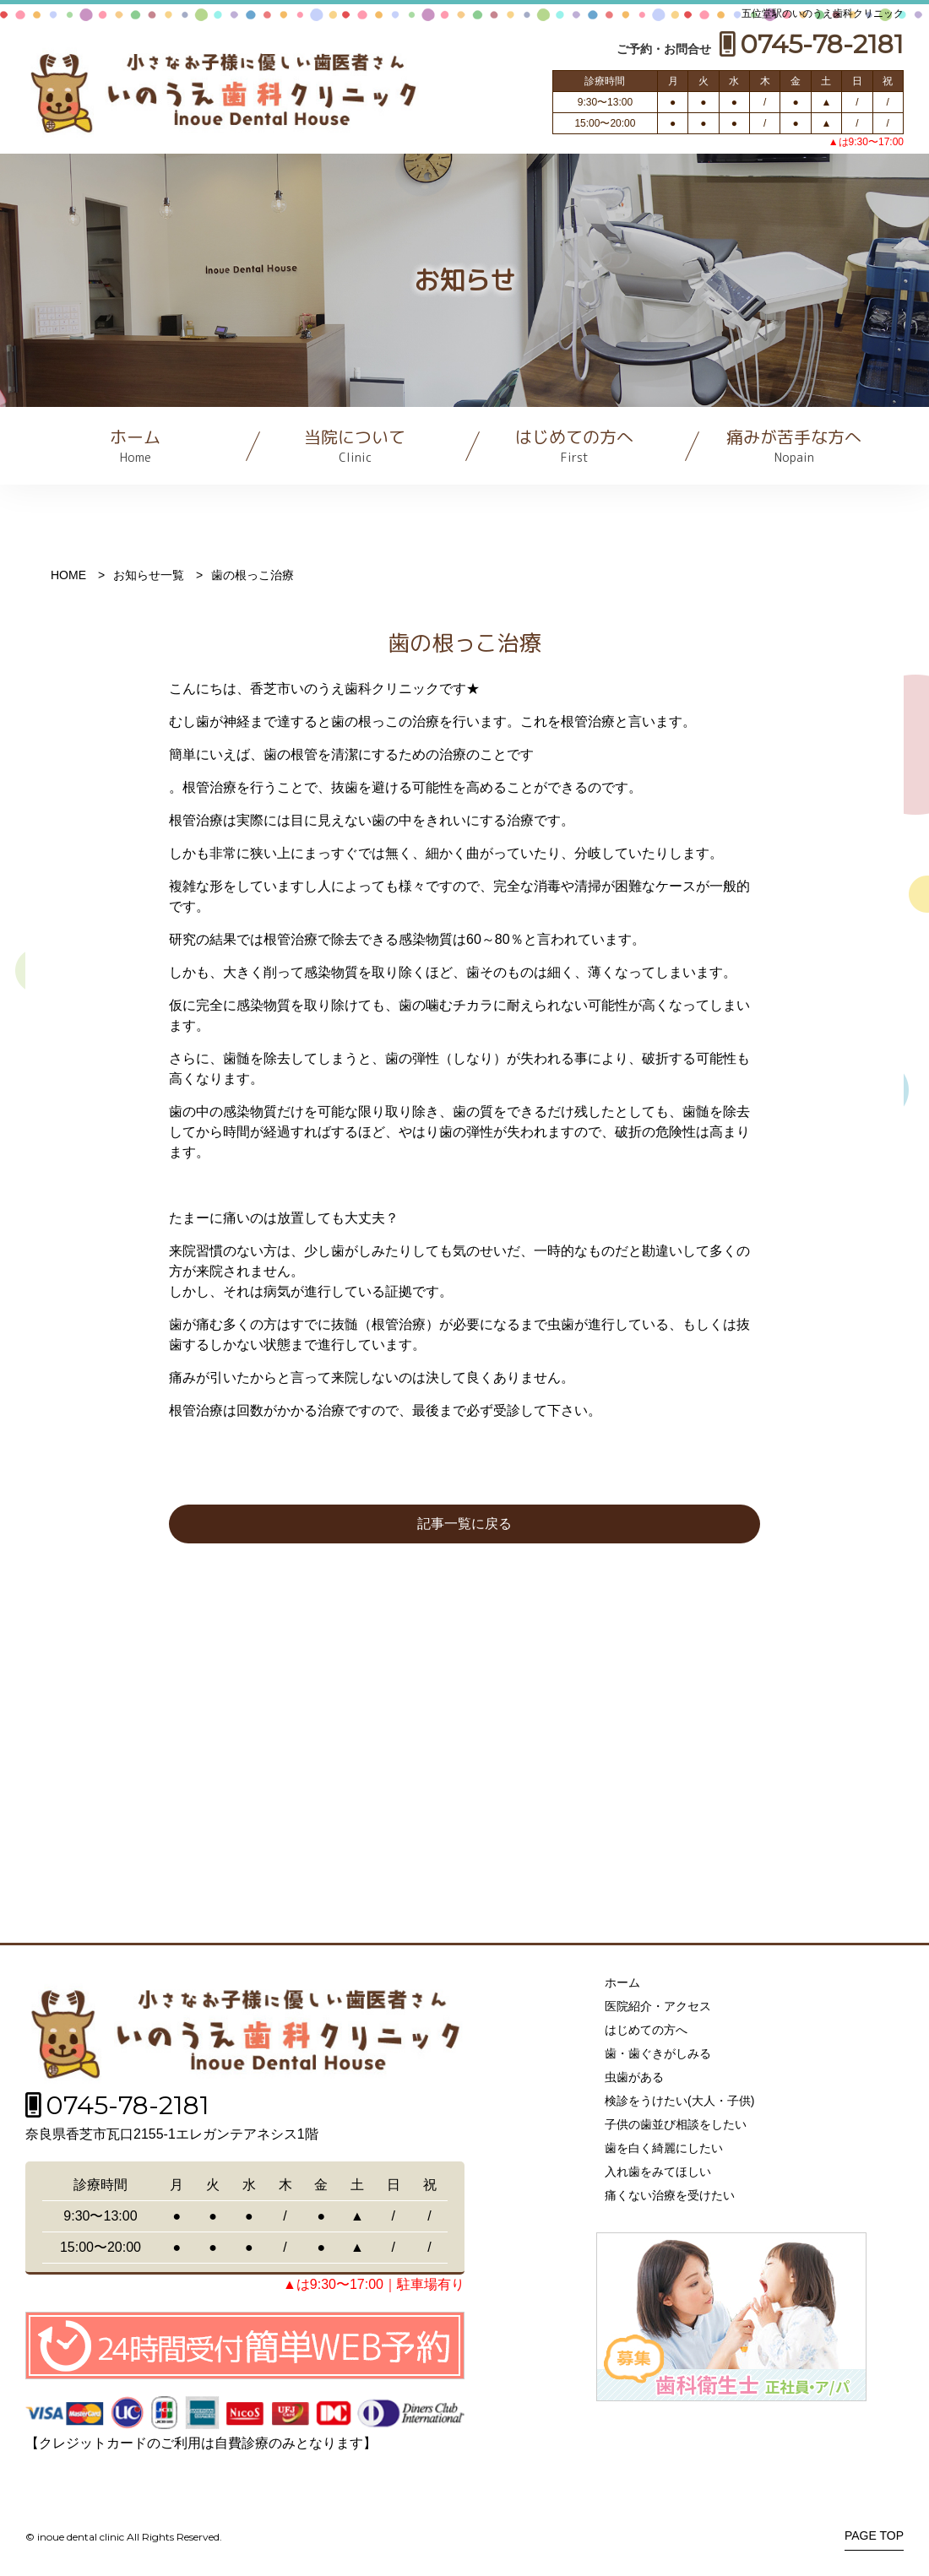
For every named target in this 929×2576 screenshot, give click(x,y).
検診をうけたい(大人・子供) (679, 2100)
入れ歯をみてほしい (658, 2171)
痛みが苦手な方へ (794, 445)
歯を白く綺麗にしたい (664, 2148)
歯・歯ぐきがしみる (658, 2053)
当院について (355, 445)
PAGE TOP (874, 2536)
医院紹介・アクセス (658, 2006)
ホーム (135, 445)
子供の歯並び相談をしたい (676, 2124)
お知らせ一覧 (148, 575)
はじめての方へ (574, 445)
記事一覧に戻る (464, 1523)
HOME (68, 575)
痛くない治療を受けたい (670, 2195)
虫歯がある (634, 2077)
